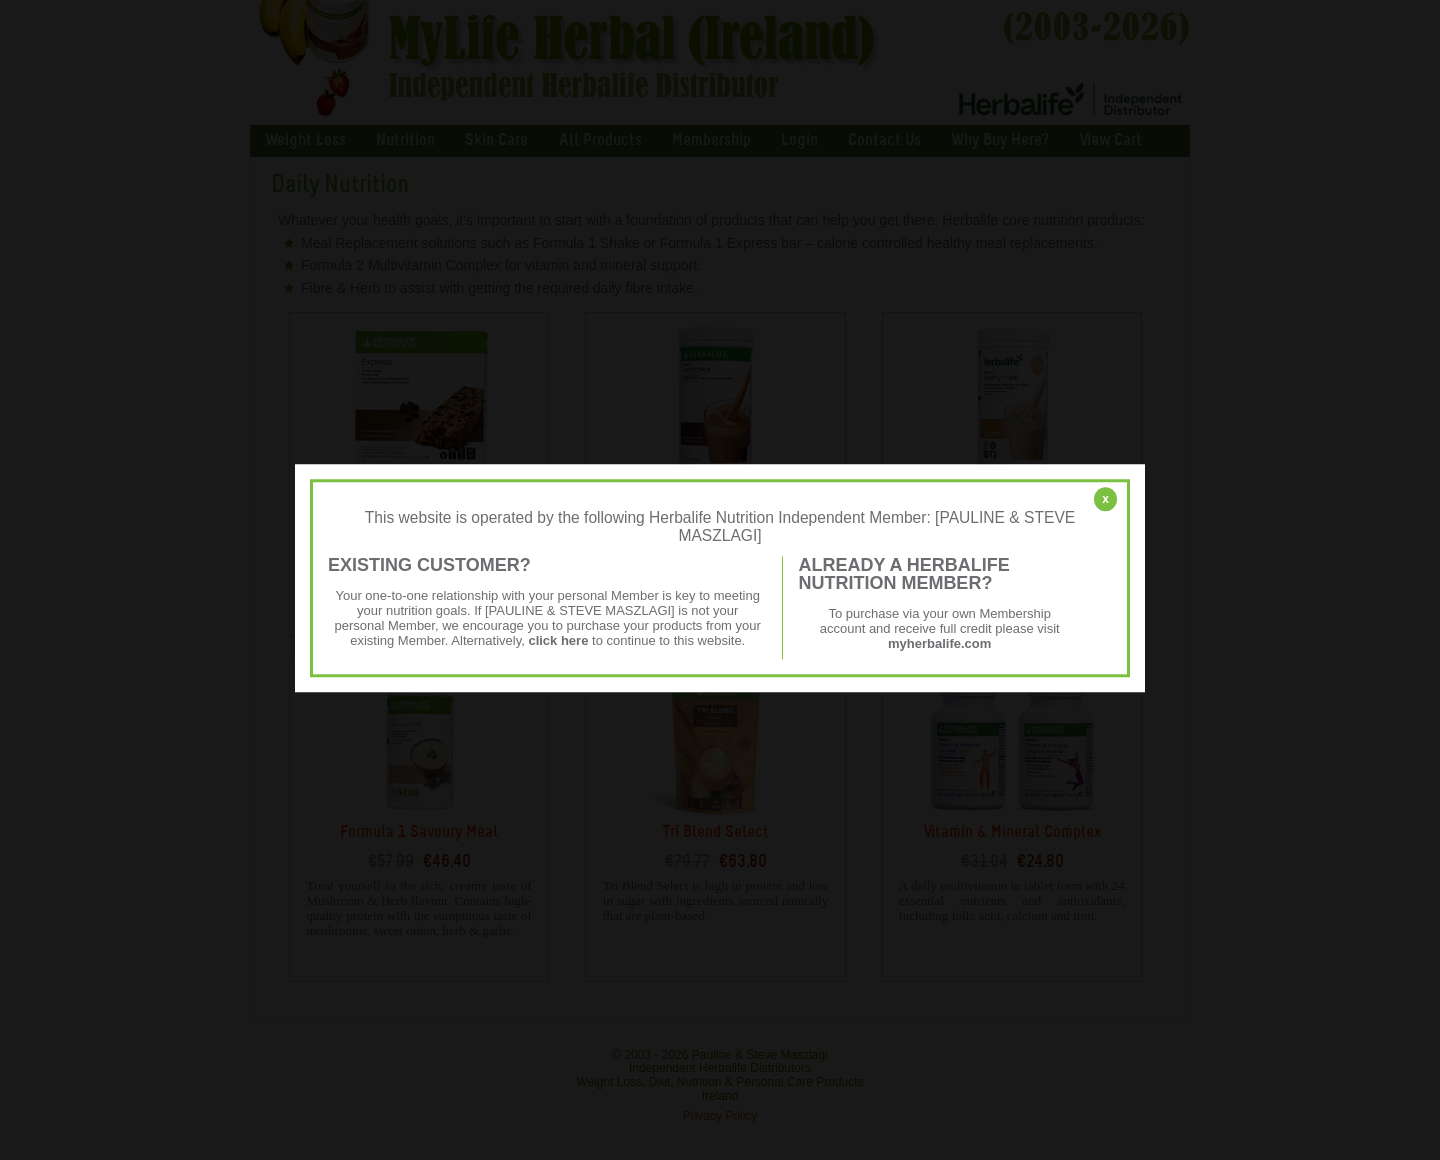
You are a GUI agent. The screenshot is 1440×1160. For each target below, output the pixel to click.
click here (558, 640)
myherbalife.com (939, 643)
